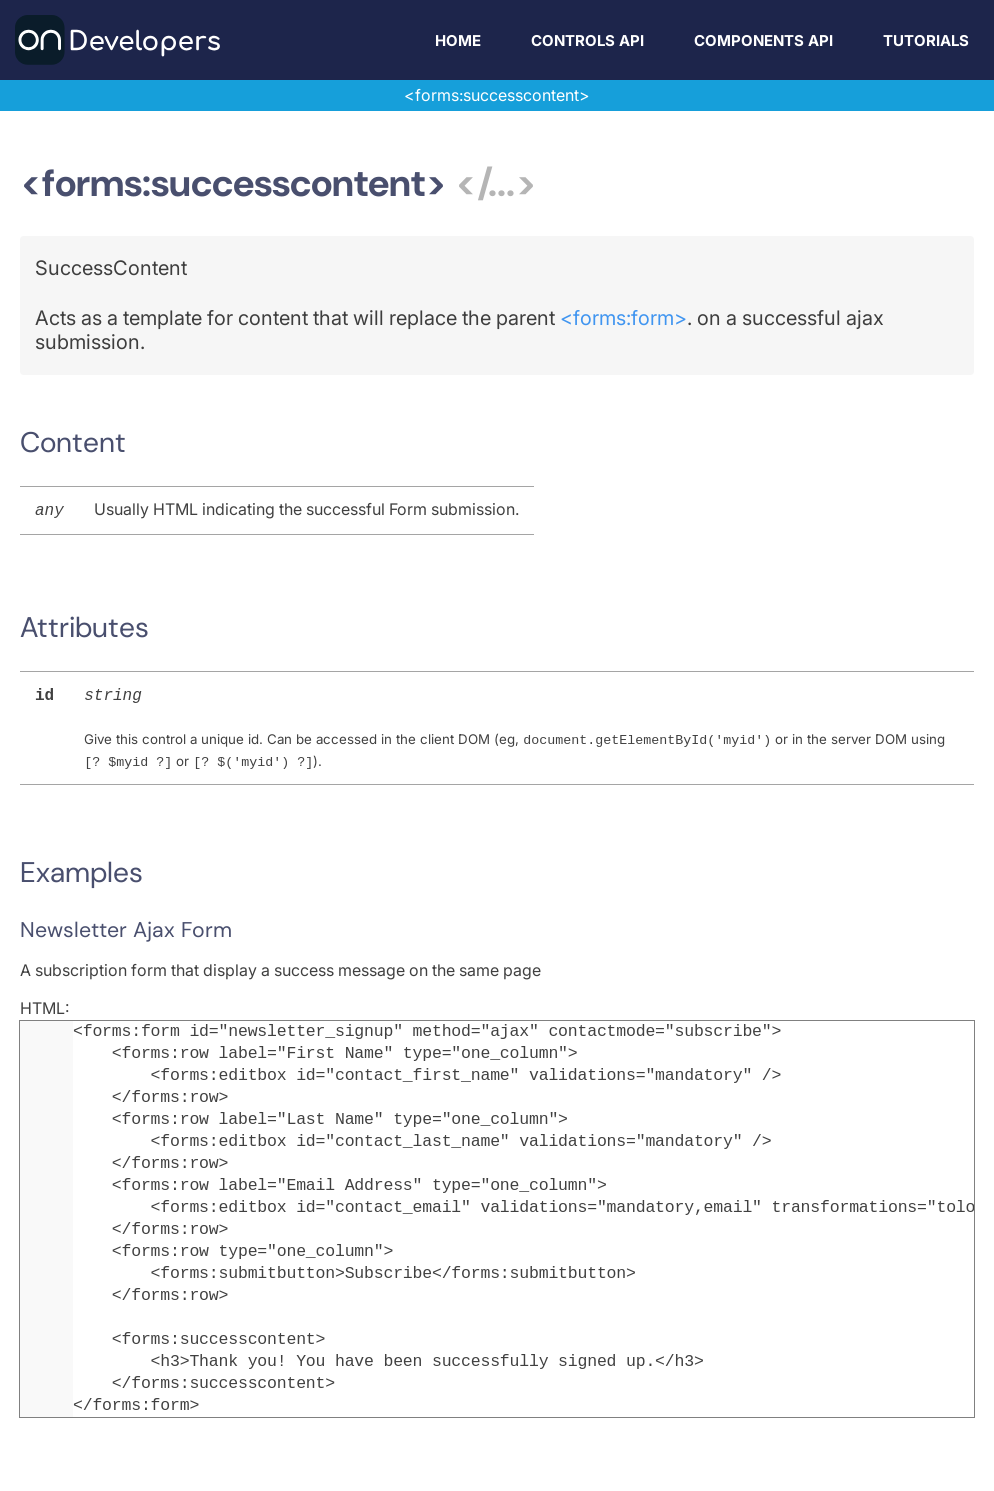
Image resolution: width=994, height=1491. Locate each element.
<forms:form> (623, 318)
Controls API (587, 40)
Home (458, 40)
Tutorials (926, 40)
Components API (763, 40)
